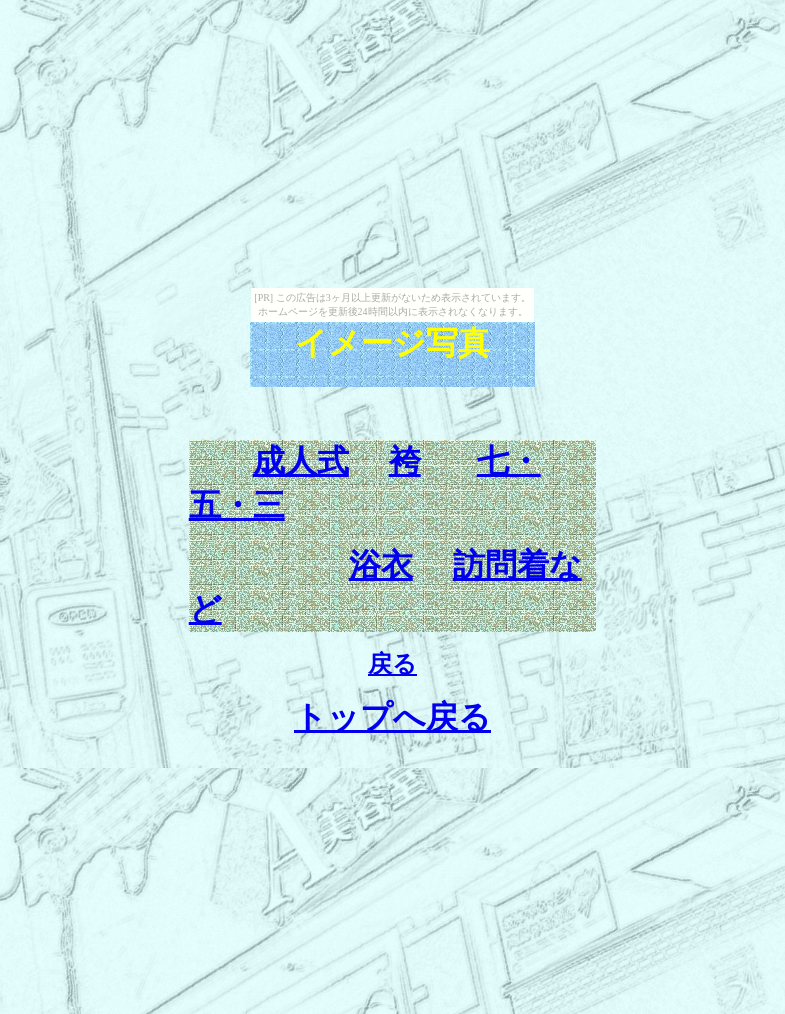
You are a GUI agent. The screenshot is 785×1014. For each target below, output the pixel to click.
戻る (392, 664)
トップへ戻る (392, 717)
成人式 (301, 461)
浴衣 (381, 565)
